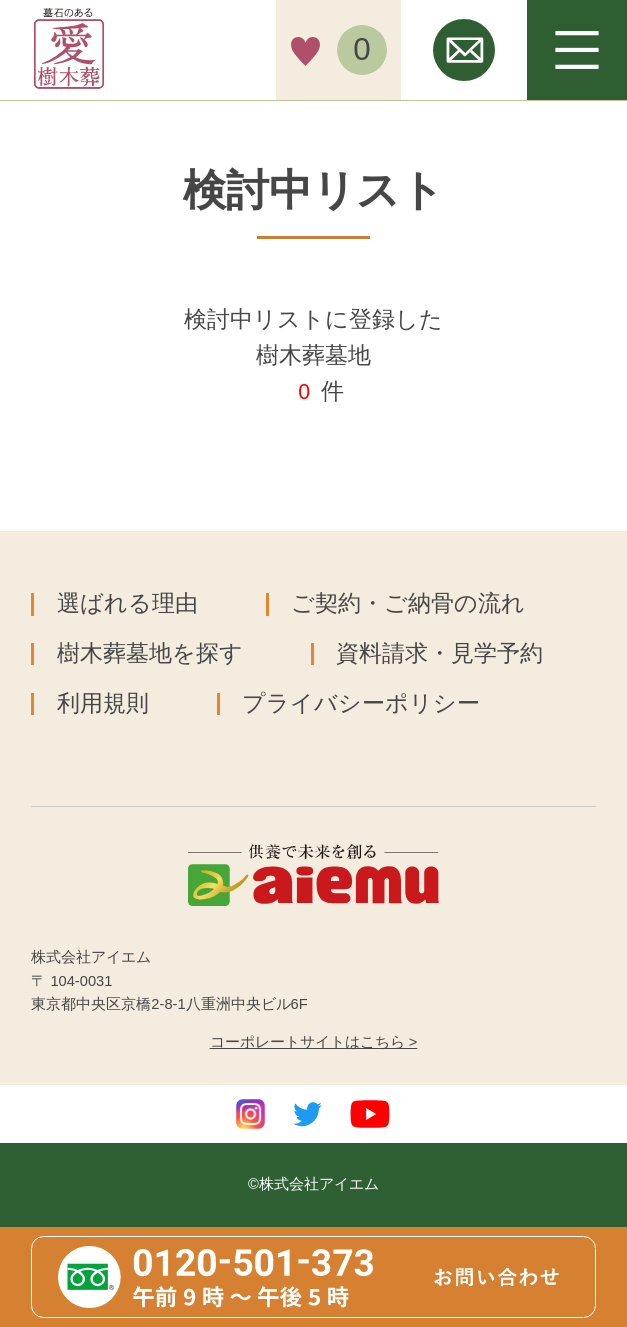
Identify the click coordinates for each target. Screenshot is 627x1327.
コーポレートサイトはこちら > (314, 1042)
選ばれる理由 (127, 603)
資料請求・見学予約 (439, 653)
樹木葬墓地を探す (150, 653)
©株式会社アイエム (313, 1184)
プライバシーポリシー (361, 703)
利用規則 (103, 703)
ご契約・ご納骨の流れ (408, 603)
